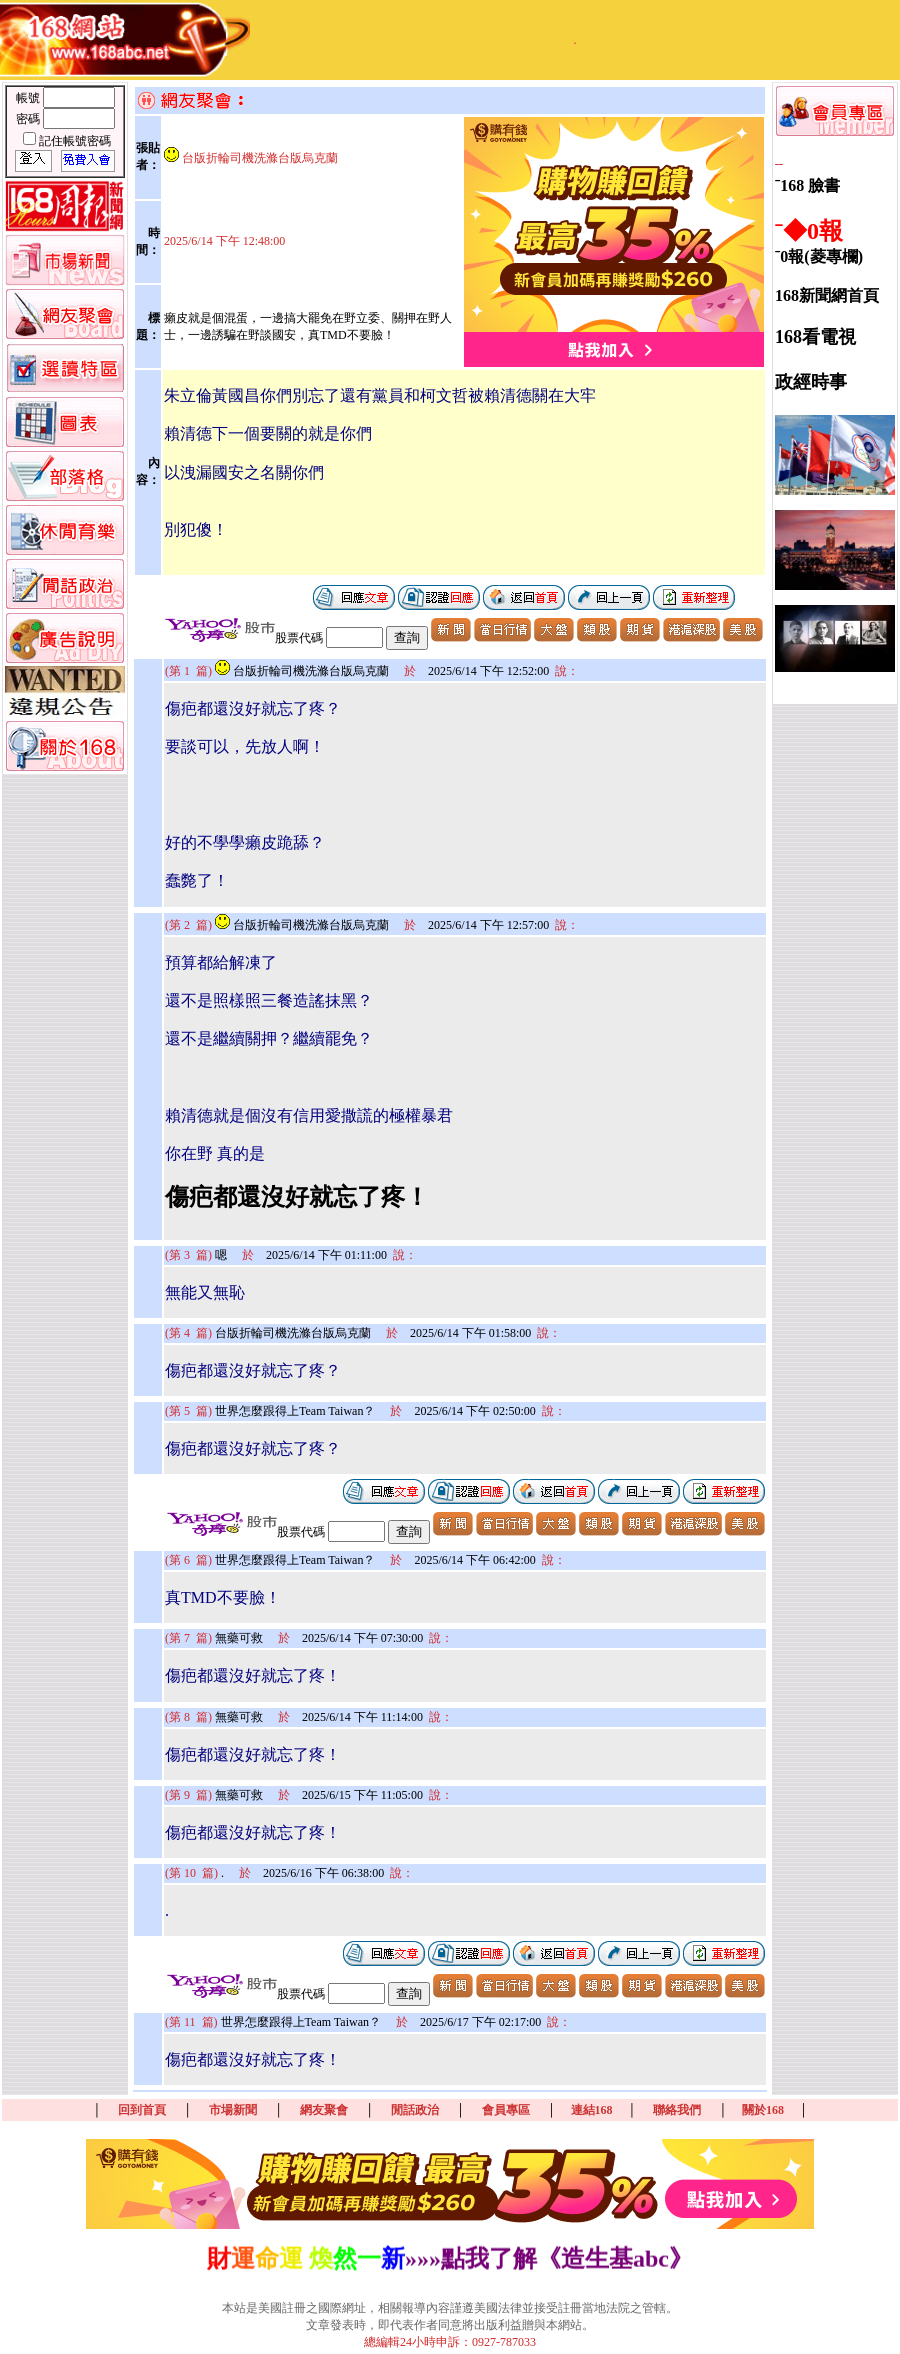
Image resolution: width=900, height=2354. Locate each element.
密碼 (29, 119)
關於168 (763, 2110)
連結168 (592, 2110)
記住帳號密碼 (75, 141)
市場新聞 (233, 2110)
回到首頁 (142, 2110)
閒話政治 (415, 2110)
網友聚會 (324, 2110)
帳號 (29, 98)
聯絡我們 (677, 2110)
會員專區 (506, 2110)
